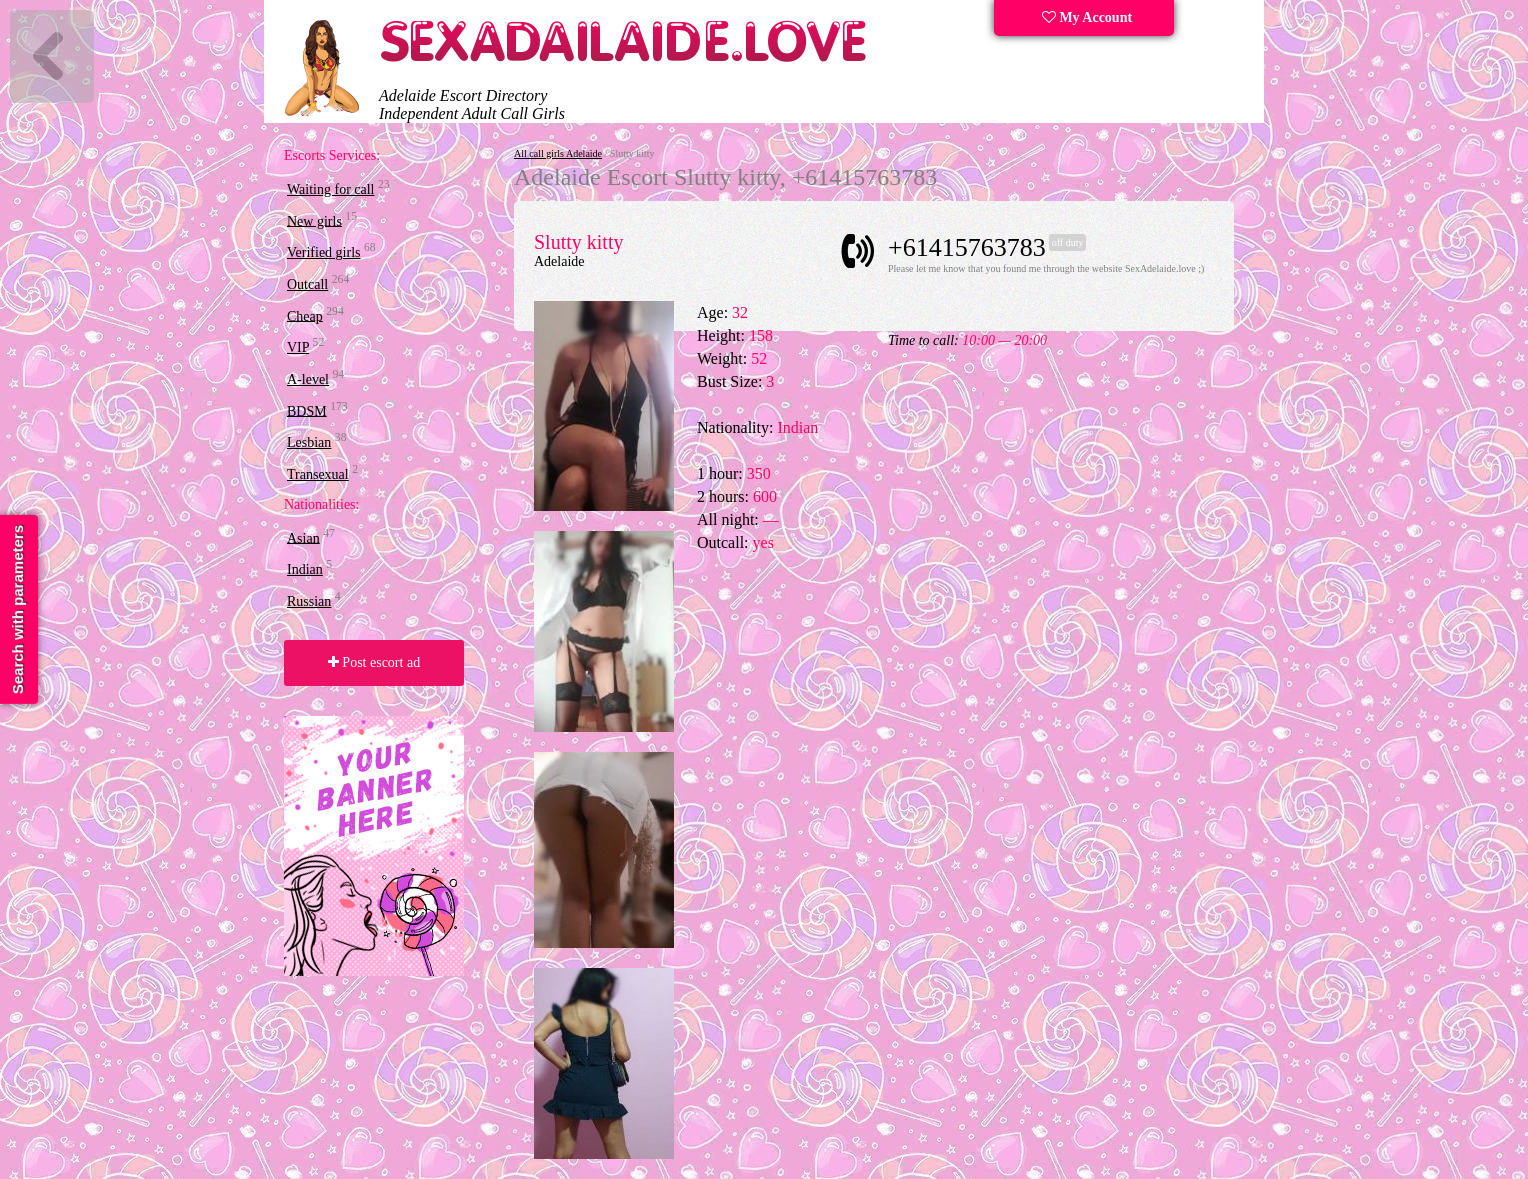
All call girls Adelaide (558, 153)
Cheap (305, 315)
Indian (305, 569)
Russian (309, 601)
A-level (308, 379)
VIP (298, 347)
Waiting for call (331, 189)
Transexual (318, 474)
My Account (1087, 17)
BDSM (307, 410)
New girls (314, 220)
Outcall (307, 284)
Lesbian (309, 442)
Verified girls (323, 252)
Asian (303, 537)
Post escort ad (374, 662)
